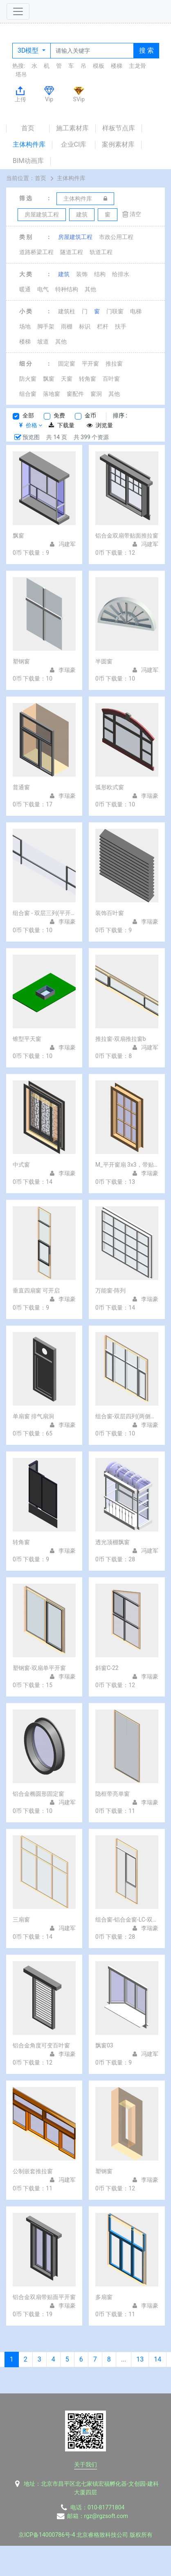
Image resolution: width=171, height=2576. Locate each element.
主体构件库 (29, 144)
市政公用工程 (116, 237)
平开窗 (90, 363)
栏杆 (102, 326)
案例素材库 (118, 144)
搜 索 (146, 50)
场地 (25, 326)
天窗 (66, 378)
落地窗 (51, 394)
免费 (59, 415)
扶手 (120, 326)
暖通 (25, 289)
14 (157, 2359)
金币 (90, 415)
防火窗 (27, 378)
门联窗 (115, 311)
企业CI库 (74, 144)
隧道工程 (71, 252)
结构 (100, 274)
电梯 (136, 311)
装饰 (82, 274)
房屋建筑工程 (75, 237)
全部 (28, 415)
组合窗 (27, 394)
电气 (43, 289)
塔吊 (21, 74)
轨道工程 (101, 252)
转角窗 (87, 378)
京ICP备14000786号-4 (46, 2534)
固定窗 (66, 363)
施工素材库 (72, 128)
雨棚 (66, 326)
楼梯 (116, 66)
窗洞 (96, 394)
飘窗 (48, 378)
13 (140, 2359)
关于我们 (85, 2464)
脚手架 (45, 326)
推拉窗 (114, 363)
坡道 (43, 341)
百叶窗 (111, 378)
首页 (27, 128)
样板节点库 (118, 128)
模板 (98, 66)
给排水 (120, 274)
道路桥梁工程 (36, 252)
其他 (90, 289)
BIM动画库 (28, 161)
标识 (84, 326)
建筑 (64, 274)
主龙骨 (137, 66)
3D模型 (29, 50)
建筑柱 (66, 311)
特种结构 (66, 289)
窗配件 (75, 394)
